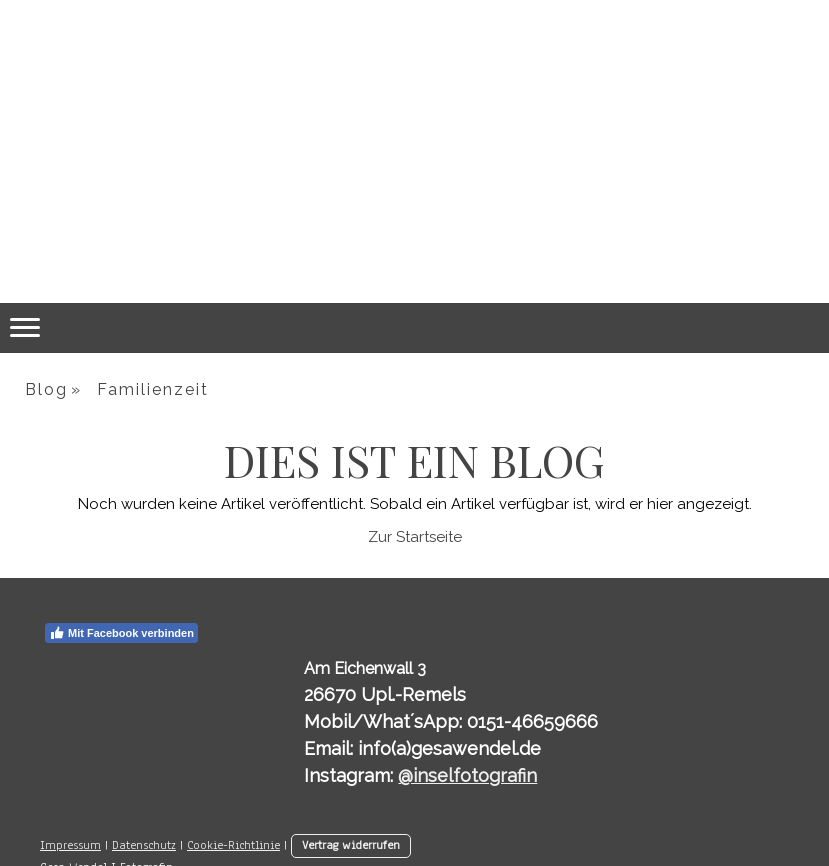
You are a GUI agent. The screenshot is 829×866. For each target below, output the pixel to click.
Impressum (70, 845)
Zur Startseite (415, 537)
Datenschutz (144, 845)
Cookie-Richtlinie (233, 845)
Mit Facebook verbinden (121, 633)
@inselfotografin (467, 775)
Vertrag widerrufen (351, 845)
